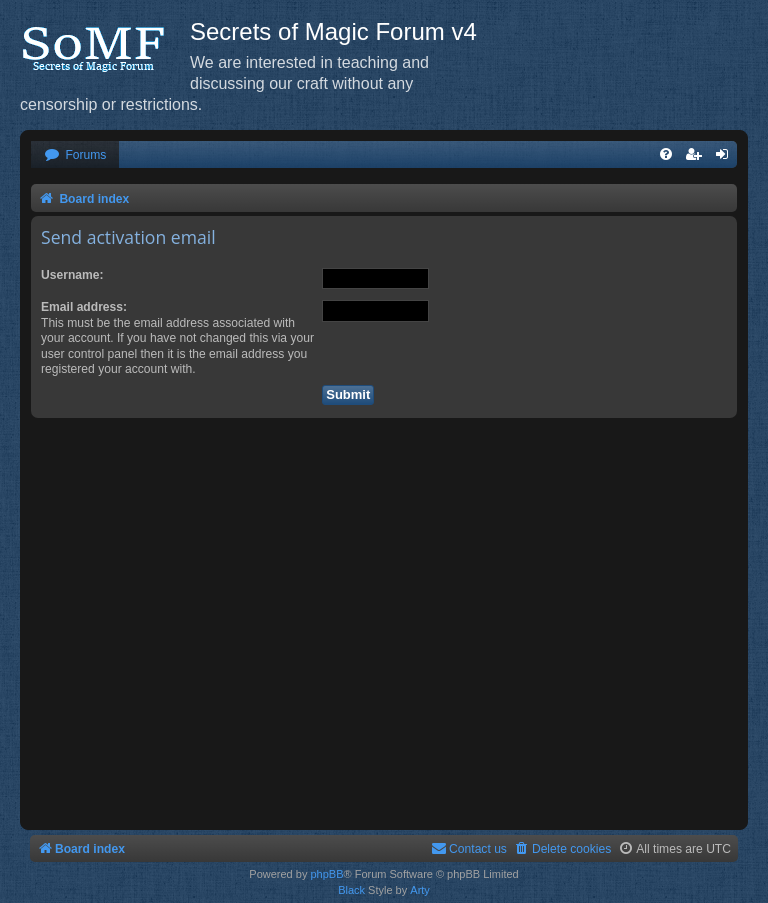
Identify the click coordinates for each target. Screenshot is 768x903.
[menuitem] (75, 155)
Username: (72, 275)
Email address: (84, 307)
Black (351, 890)
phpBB (326, 874)
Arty (420, 890)
